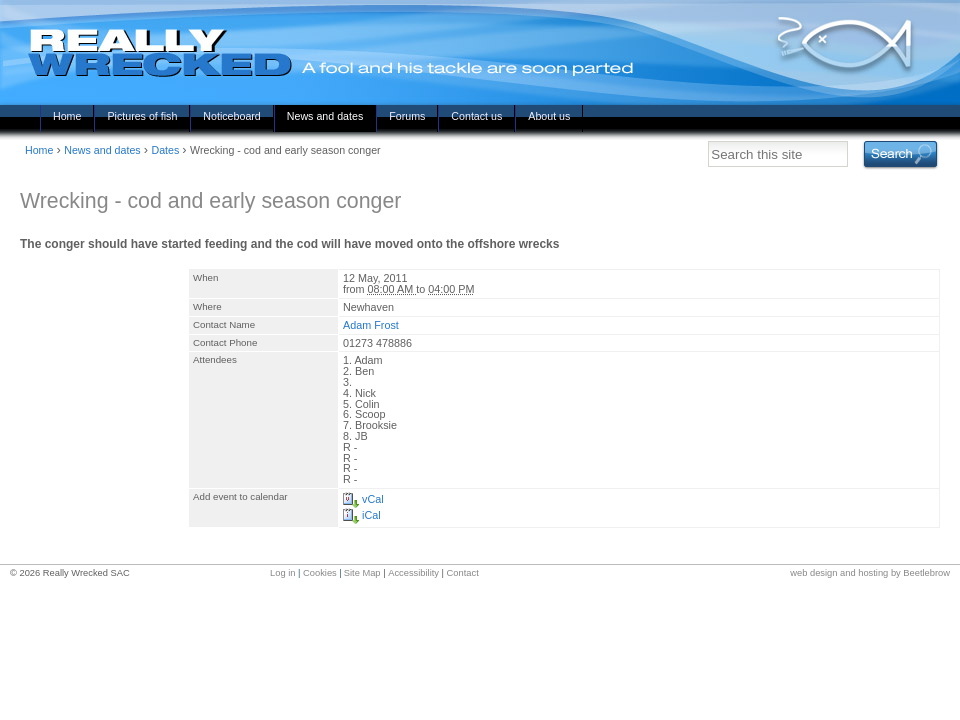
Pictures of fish (142, 116)
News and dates (325, 116)
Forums (407, 116)
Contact (463, 573)
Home (67, 116)
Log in (282, 573)
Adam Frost (371, 325)
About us (549, 116)
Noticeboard (231, 116)
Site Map (362, 573)
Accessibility (413, 573)
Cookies (320, 573)
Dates (165, 150)
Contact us (476, 116)
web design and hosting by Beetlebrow (870, 573)
